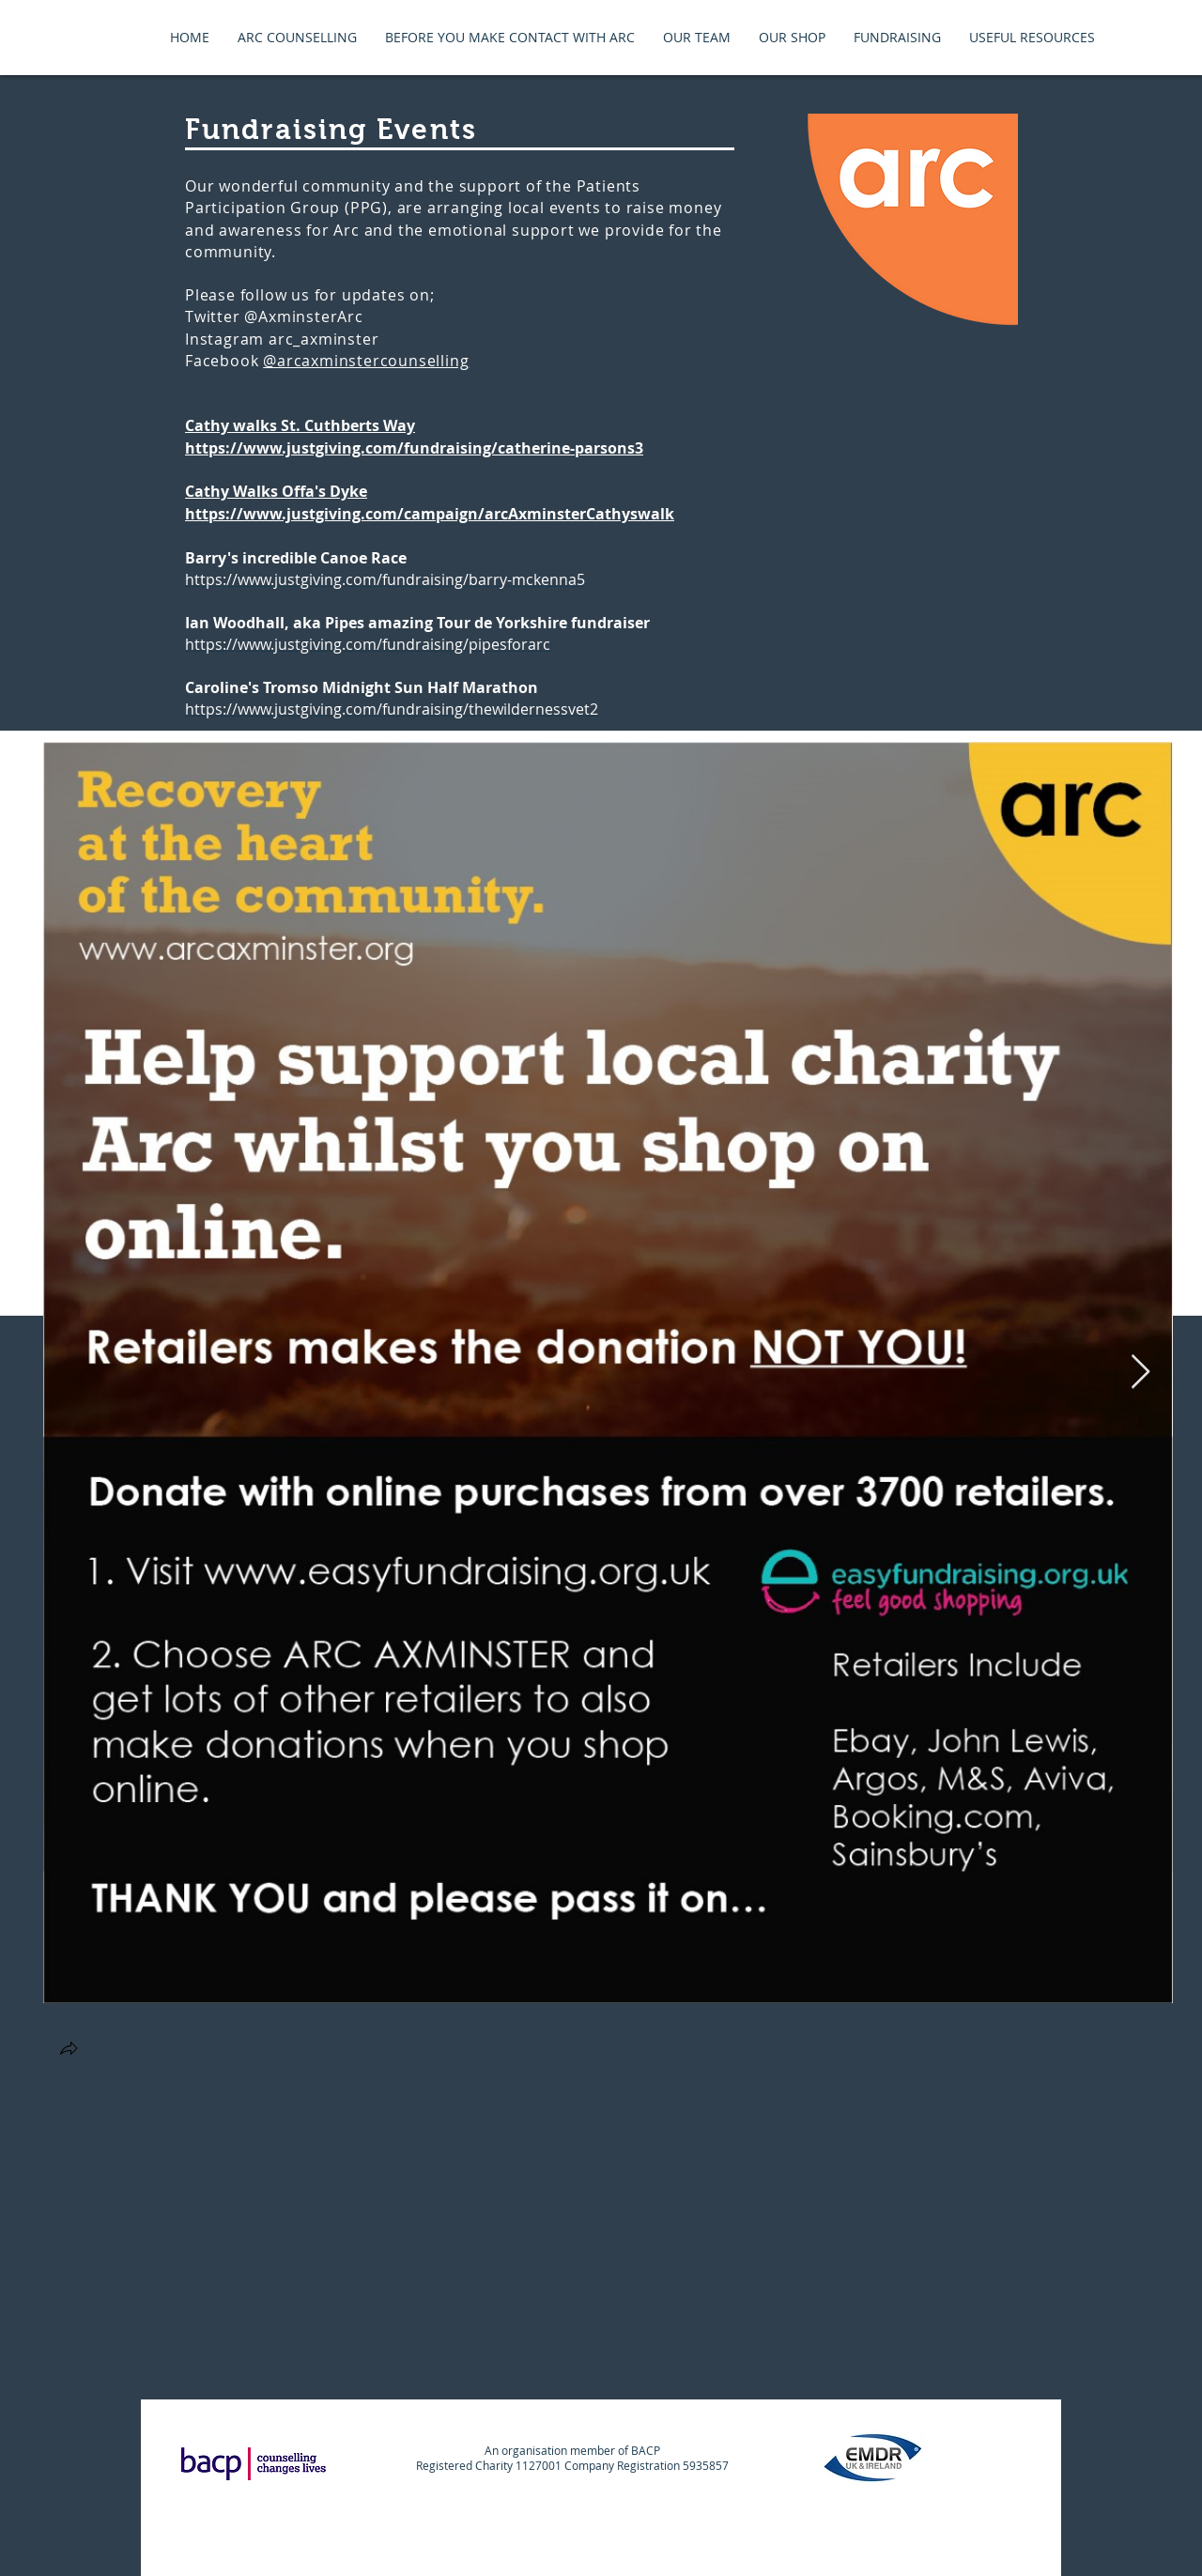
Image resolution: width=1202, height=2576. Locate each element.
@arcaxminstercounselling (366, 360)
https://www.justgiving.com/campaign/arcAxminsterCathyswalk (429, 513)
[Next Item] (1140, 1372)
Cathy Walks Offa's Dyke (276, 491)
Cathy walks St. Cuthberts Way (300, 425)
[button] (68, 2050)
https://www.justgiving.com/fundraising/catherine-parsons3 (414, 448)
